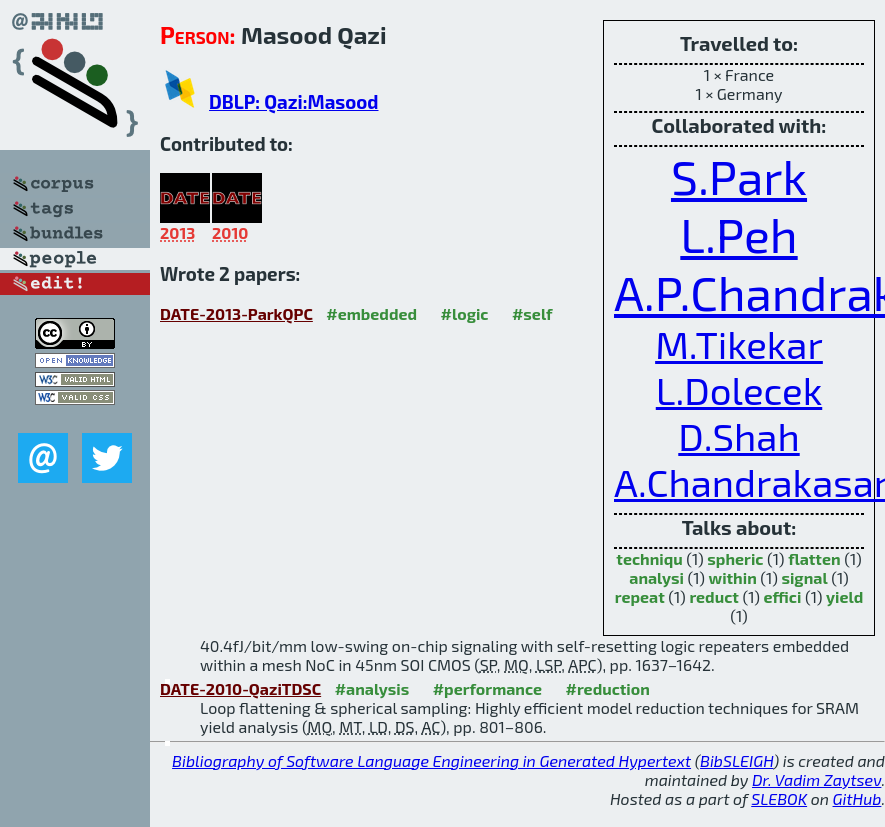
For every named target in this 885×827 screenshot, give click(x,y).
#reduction (608, 688)
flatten (814, 558)
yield (844, 596)
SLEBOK (779, 798)
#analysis (372, 688)
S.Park (739, 176)
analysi (656, 577)
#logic (465, 313)
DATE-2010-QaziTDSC (240, 688)
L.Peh (738, 234)
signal (804, 577)
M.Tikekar (739, 344)
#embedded (371, 313)
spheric (735, 558)
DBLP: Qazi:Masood (293, 101)
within (733, 577)
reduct (713, 596)
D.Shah (738, 436)
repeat (640, 596)
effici (783, 596)
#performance (487, 688)
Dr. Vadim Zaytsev (816, 779)
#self (532, 313)
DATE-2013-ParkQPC (236, 313)
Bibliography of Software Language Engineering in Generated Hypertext (431, 760)
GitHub (857, 798)
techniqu (649, 558)
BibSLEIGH (736, 760)
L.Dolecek (739, 390)
